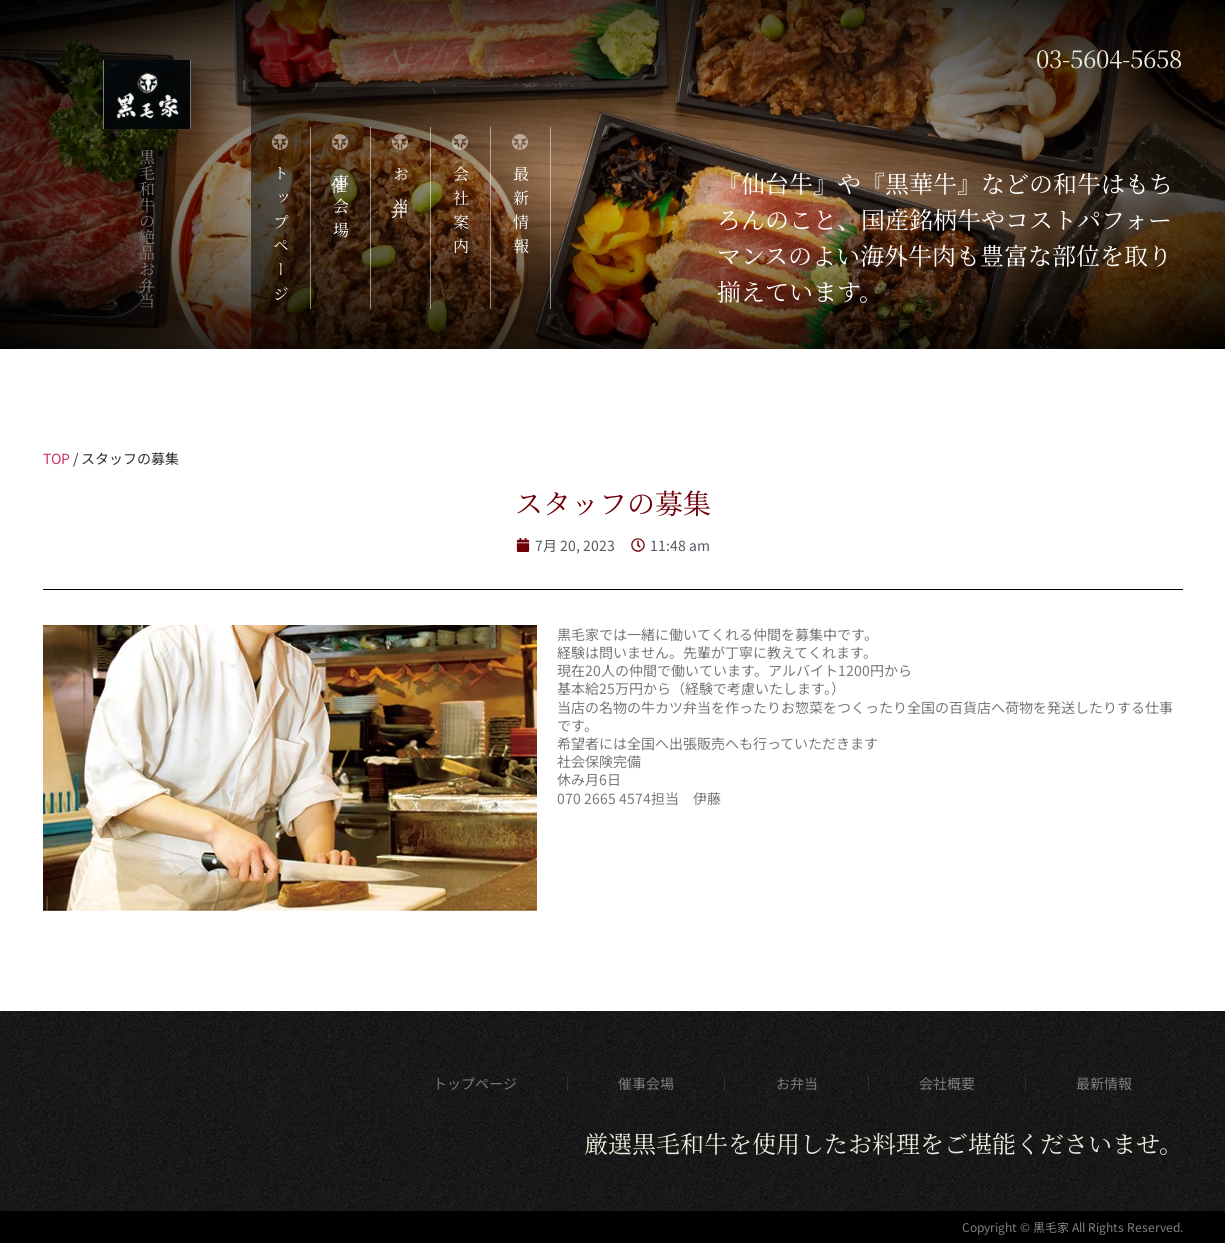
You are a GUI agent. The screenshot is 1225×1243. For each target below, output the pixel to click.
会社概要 (947, 1083)
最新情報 (1104, 1083)
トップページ (475, 1083)
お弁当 (797, 1083)
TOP (56, 458)
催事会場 (646, 1083)
